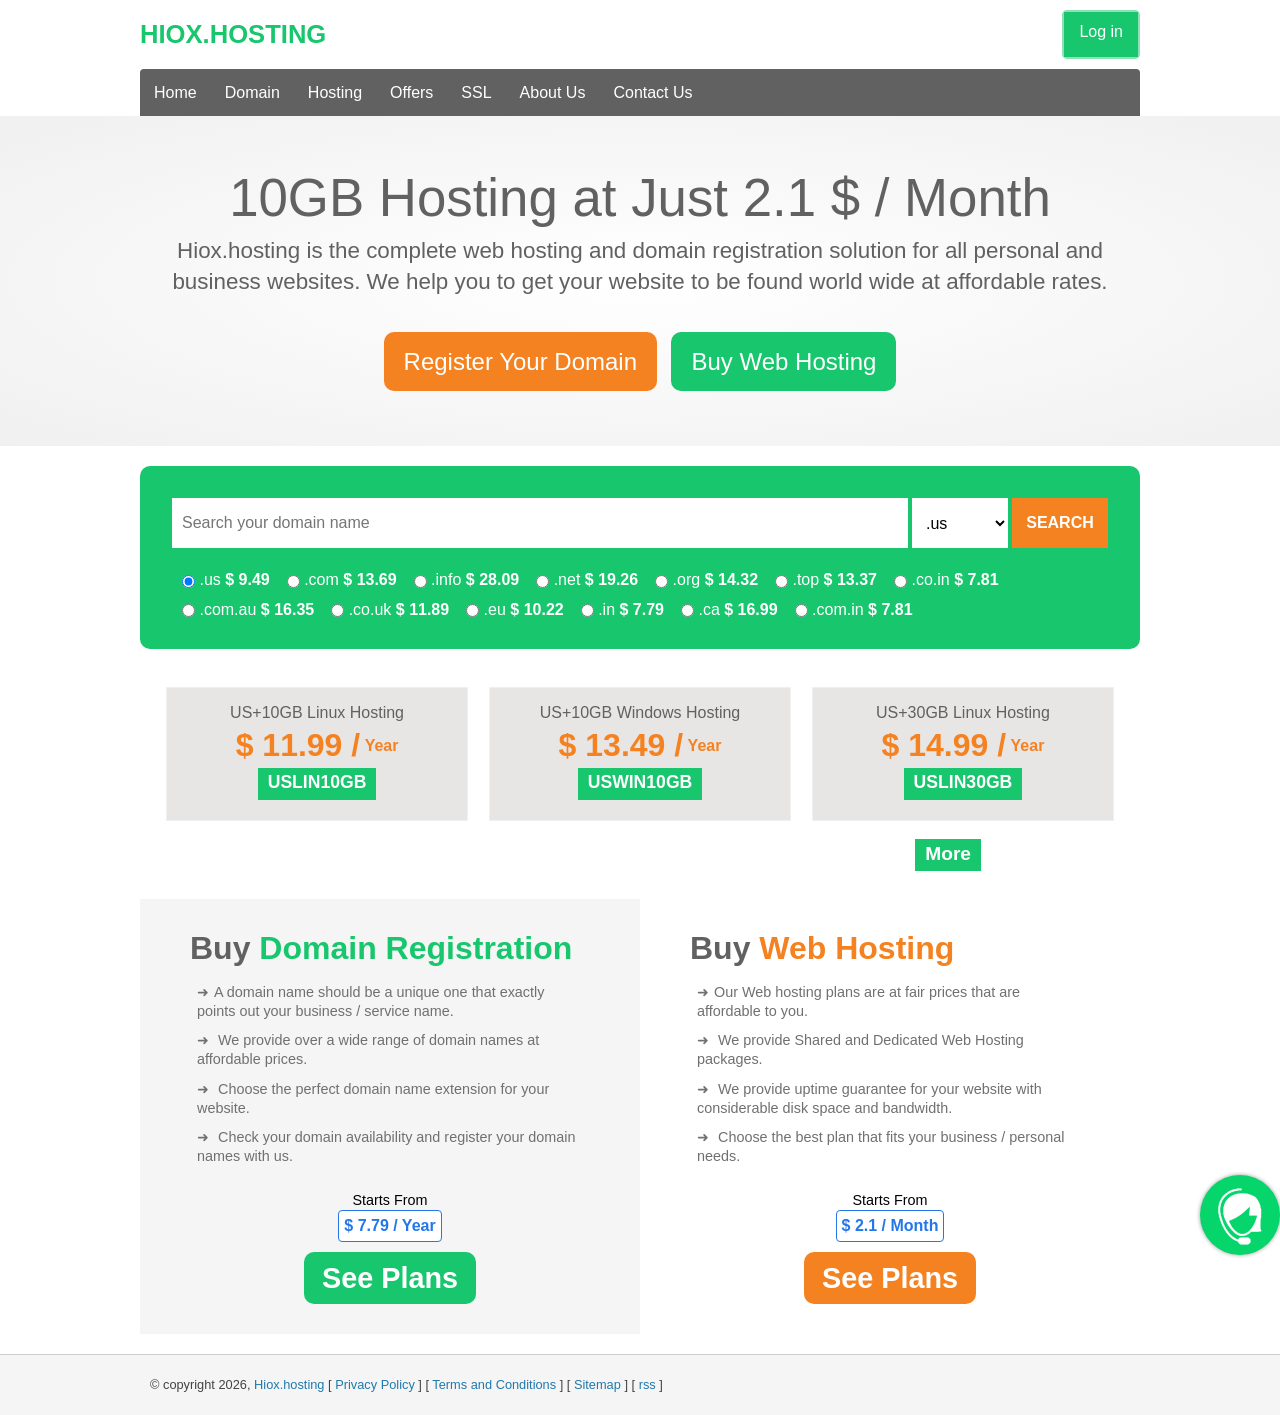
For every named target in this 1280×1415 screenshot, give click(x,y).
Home (175, 92)
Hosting (335, 92)
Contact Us (652, 92)
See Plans (390, 1278)
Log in (1101, 31)
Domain (252, 92)
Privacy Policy (375, 1384)
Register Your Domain (520, 361)
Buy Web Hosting (783, 361)
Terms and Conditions (494, 1384)
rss (647, 1384)
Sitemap (597, 1384)
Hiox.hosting (289, 1384)
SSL (476, 92)
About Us (553, 92)
